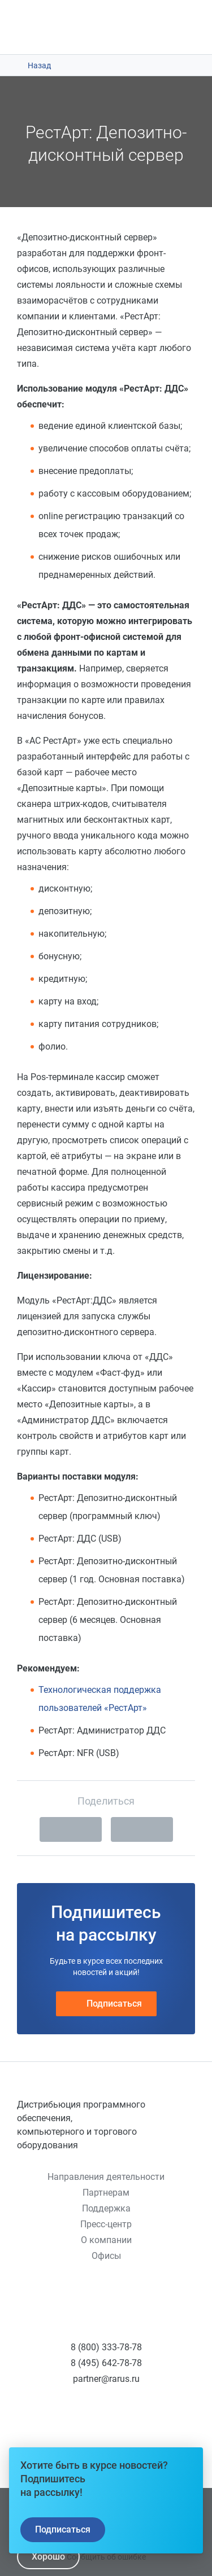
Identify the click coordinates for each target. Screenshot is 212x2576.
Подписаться (106, 2003)
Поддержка (106, 2208)
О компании (106, 2240)
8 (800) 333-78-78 (106, 2347)
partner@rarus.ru (106, 2378)
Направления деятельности (106, 2176)
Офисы (106, 2255)
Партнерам (106, 2192)
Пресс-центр (106, 2224)
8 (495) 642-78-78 (106, 2363)
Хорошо (48, 2556)
